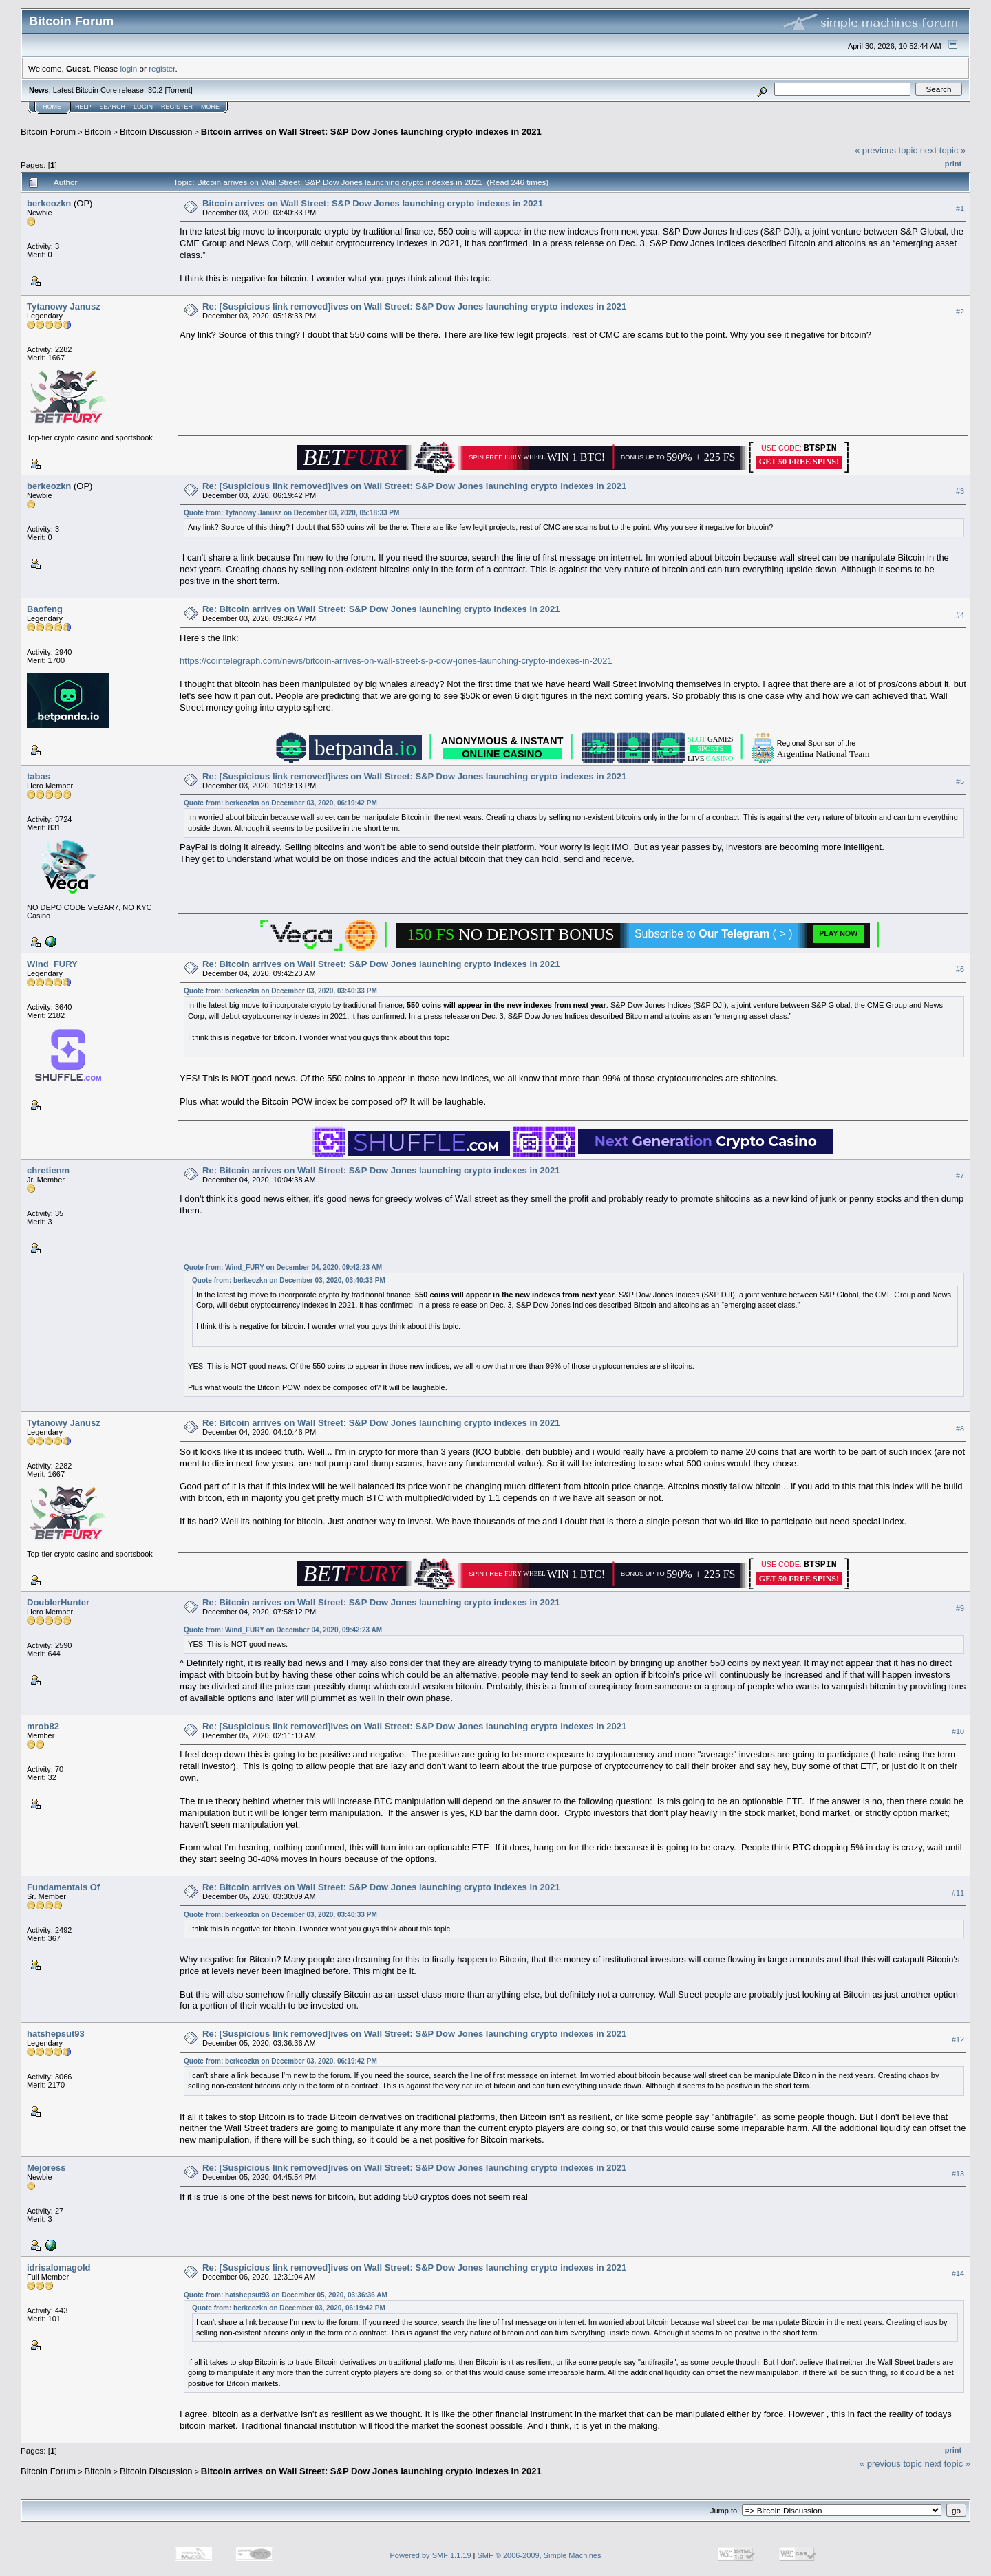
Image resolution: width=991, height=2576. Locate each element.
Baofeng (45, 609)
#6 (960, 969)
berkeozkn (49, 203)
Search (113, 106)
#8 (960, 1429)
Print (953, 164)
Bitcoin (98, 132)
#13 (958, 2173)
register (162, 68)
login (129, 68)
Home (52, 106)
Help (83, 106)
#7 (960, 1175)
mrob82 (43, 1726)
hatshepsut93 (56, 2033)
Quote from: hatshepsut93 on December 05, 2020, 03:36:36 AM (285, 2295)
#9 (960, 1608)
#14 (958, 2273)
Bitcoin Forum (48, 132)
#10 (958, 1731)
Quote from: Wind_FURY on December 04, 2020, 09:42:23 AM (283, 1267)
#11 (958, 1893)
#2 (960, 311)
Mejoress (46, 2168)
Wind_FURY (52, 964)
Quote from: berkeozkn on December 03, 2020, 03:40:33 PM (280, 991)
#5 (960, 781)
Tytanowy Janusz (63, 306)
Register (177, 106)
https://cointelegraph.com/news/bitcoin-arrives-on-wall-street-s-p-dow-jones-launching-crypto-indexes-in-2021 (396, 661)
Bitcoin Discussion (156, 132)
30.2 (155, 90)
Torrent (179, 90)
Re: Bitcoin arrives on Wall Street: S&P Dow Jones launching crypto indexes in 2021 (381, 609)
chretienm (48, 1170)
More (210, 106)
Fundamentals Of (63, 1887)
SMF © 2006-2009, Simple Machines (539, 2555)
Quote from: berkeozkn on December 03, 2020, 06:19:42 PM (280, 803)
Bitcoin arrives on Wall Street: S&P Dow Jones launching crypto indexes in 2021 (371, 132)
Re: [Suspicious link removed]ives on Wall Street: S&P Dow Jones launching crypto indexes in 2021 (414, 306)
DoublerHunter (58, 1602)
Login (143, 106)
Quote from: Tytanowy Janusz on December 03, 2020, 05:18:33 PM (291, 513)
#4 (960, 615)
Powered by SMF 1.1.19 (430, 2555)
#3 (960, 491)
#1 (960, 208)
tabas (38, 776)
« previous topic (886, 150)
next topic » (943, 150)
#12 (958, 2039)
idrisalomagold (58, 2267)
